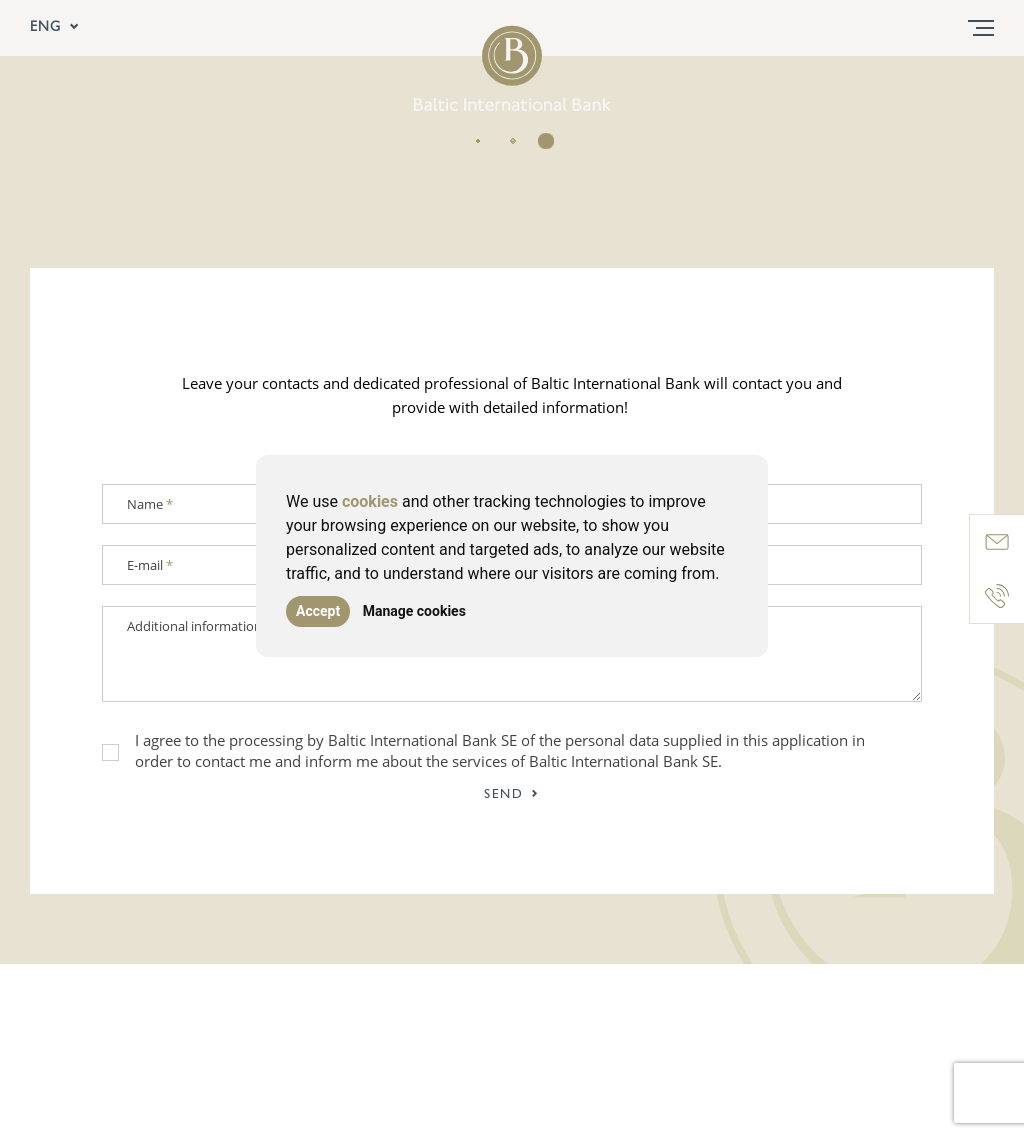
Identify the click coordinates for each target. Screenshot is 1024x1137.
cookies (370, 501)
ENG (55, 28)
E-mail (150, 565)
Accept (318, 611)
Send (512, 794)
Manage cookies (414, 611)
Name (150, 504)
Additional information (194, 626)
